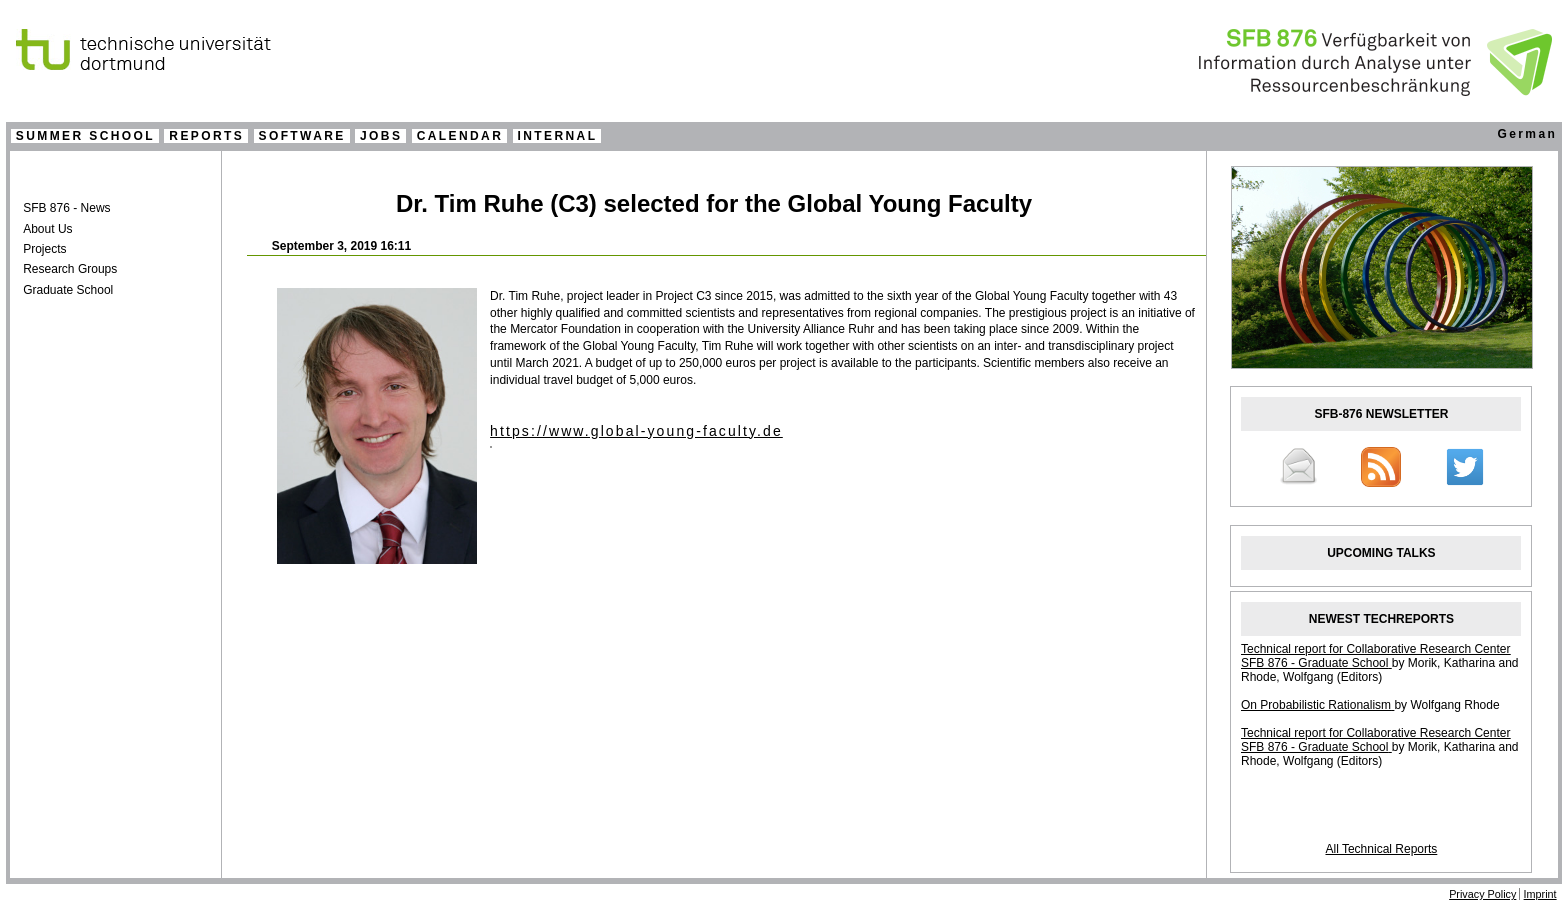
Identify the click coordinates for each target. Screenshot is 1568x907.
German (1527, 134)
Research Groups (70, 269)
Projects (44, 249)
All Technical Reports (1381, 849)
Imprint (1540, 894)
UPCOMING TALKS (1381, 553)
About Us (47, 229)
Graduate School (68, 290)
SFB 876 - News (66, 208)
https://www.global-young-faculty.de (636, 431)
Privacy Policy (1482, 894)
